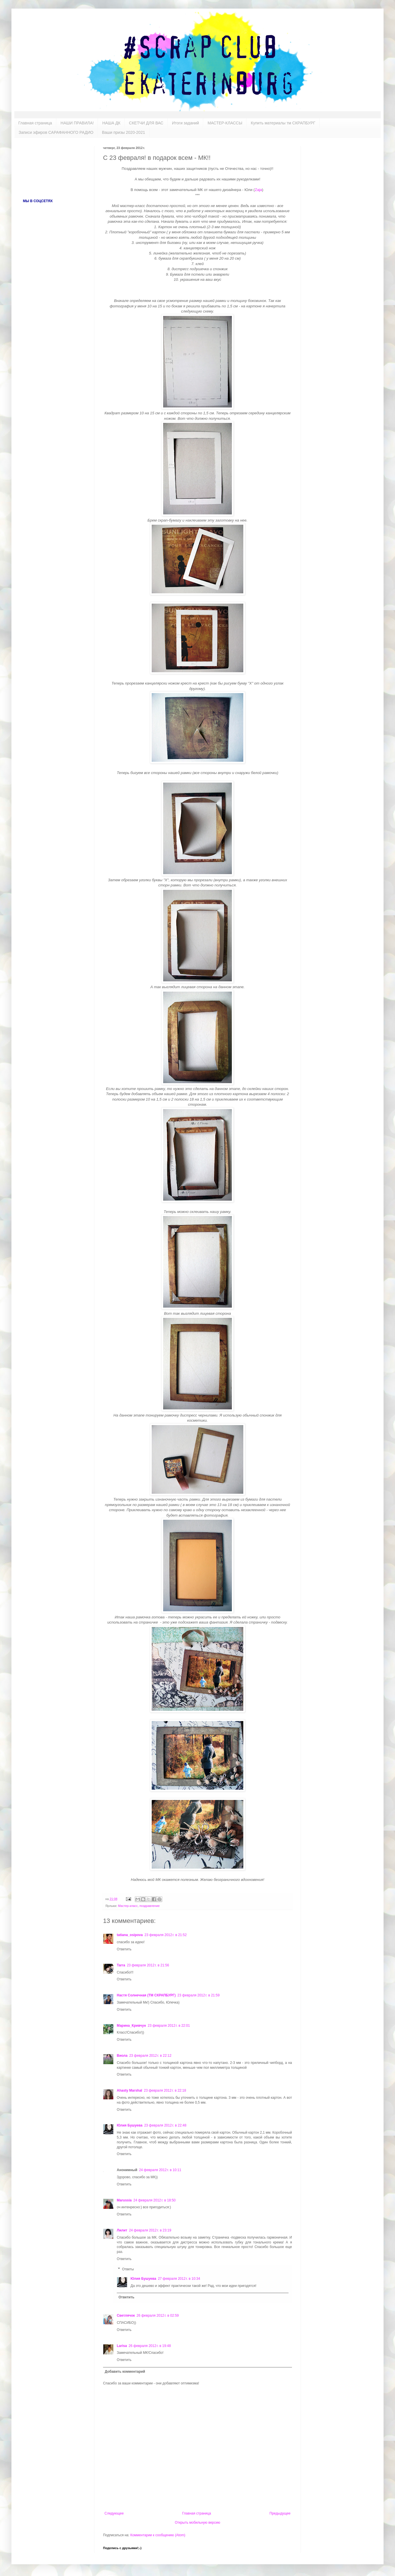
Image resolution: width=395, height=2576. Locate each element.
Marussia (124, 2200)
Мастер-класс (128, 1905)
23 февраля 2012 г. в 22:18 (165, 2090)
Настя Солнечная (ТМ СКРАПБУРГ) (146, 1995)
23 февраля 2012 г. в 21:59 (198, 1995)
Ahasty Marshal (129, 2090)
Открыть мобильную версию (197, 2523)
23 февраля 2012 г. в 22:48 (165, 2125)
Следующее (114, 2513)
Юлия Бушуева (130, 2125)
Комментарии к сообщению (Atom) (157, 2535)
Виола (122, 2056)
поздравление (149, 1905)
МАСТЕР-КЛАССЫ (225, 123)
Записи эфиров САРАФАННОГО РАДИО (56, 132)
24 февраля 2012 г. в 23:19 (150, 2230)
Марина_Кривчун (131, 2026)
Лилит (122, 2230)
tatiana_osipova (130, 1935)
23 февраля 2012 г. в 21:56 (148, 1965)
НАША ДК (111, 123)
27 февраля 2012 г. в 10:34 (179, 2279)
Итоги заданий (185, 123)
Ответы (128, 2269)
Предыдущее (280, 2513)
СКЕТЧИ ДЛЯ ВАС (146, 123)
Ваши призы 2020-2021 (123, 132)
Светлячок (126, 2316)
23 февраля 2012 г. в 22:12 (150, 2056)
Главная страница (35, 123)
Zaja (258, 190)
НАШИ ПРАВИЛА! (77, 123)
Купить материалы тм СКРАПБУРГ (283, 123)
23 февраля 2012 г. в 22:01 (169, 2026)
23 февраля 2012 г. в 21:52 (166, 1935)
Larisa (122, 2346)
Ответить (124, 1949)
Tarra (121, 1965)
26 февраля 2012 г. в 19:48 (150, 2346)
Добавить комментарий (125, 2372)
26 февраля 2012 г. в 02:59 (158, 2316)
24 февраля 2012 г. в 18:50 (154, 2200)
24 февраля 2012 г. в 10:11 (160, 2170)
